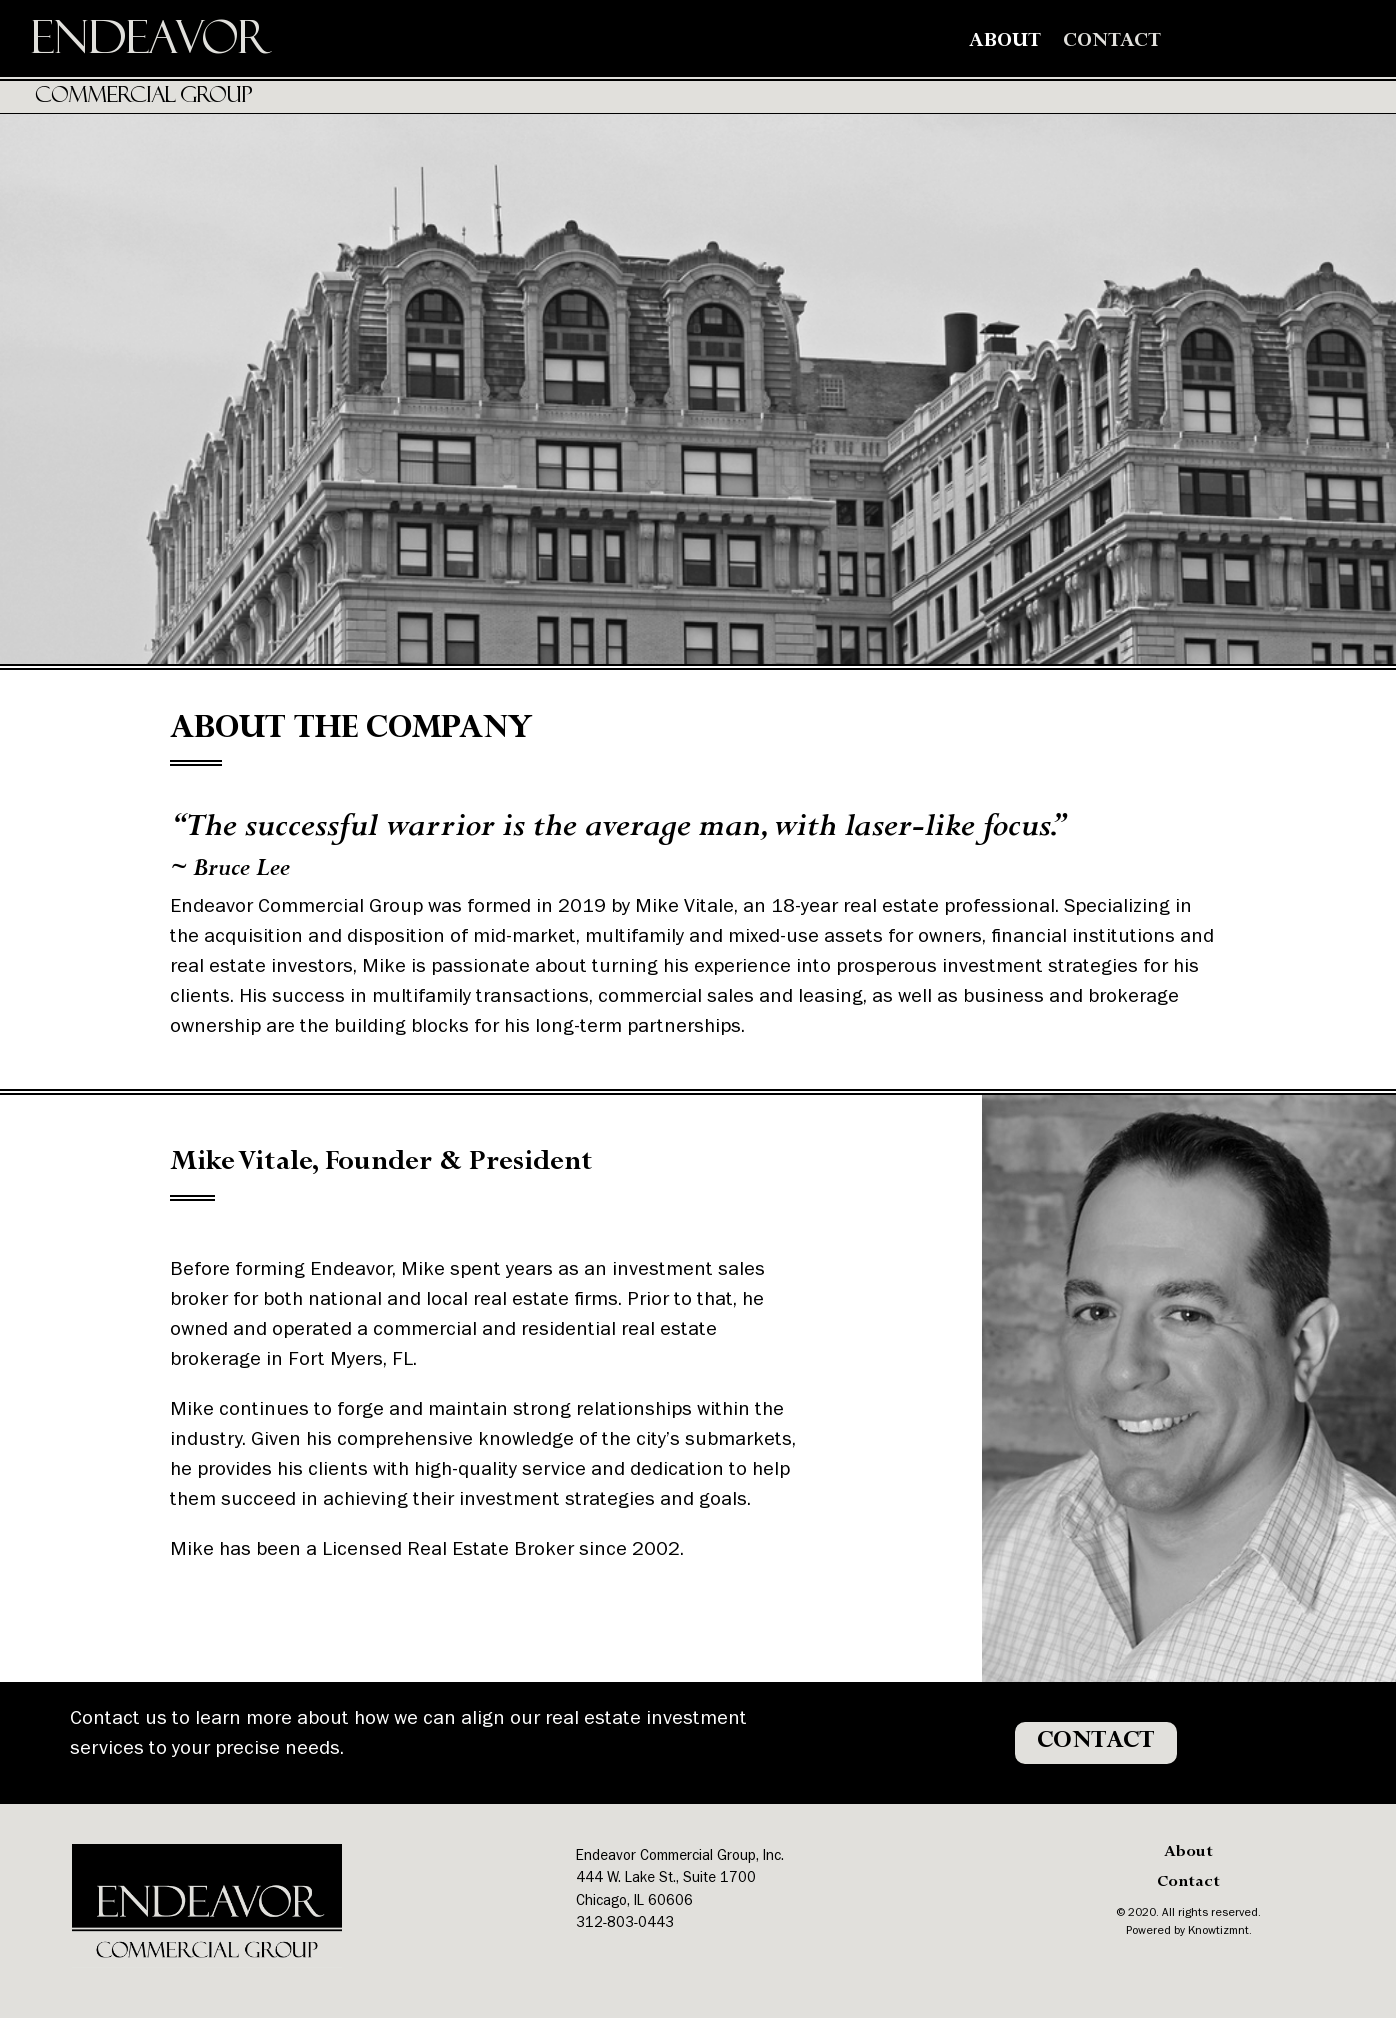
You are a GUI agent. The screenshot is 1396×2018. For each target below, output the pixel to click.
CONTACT (1096, 1742)
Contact (1112, 43)
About (1005, 43)
